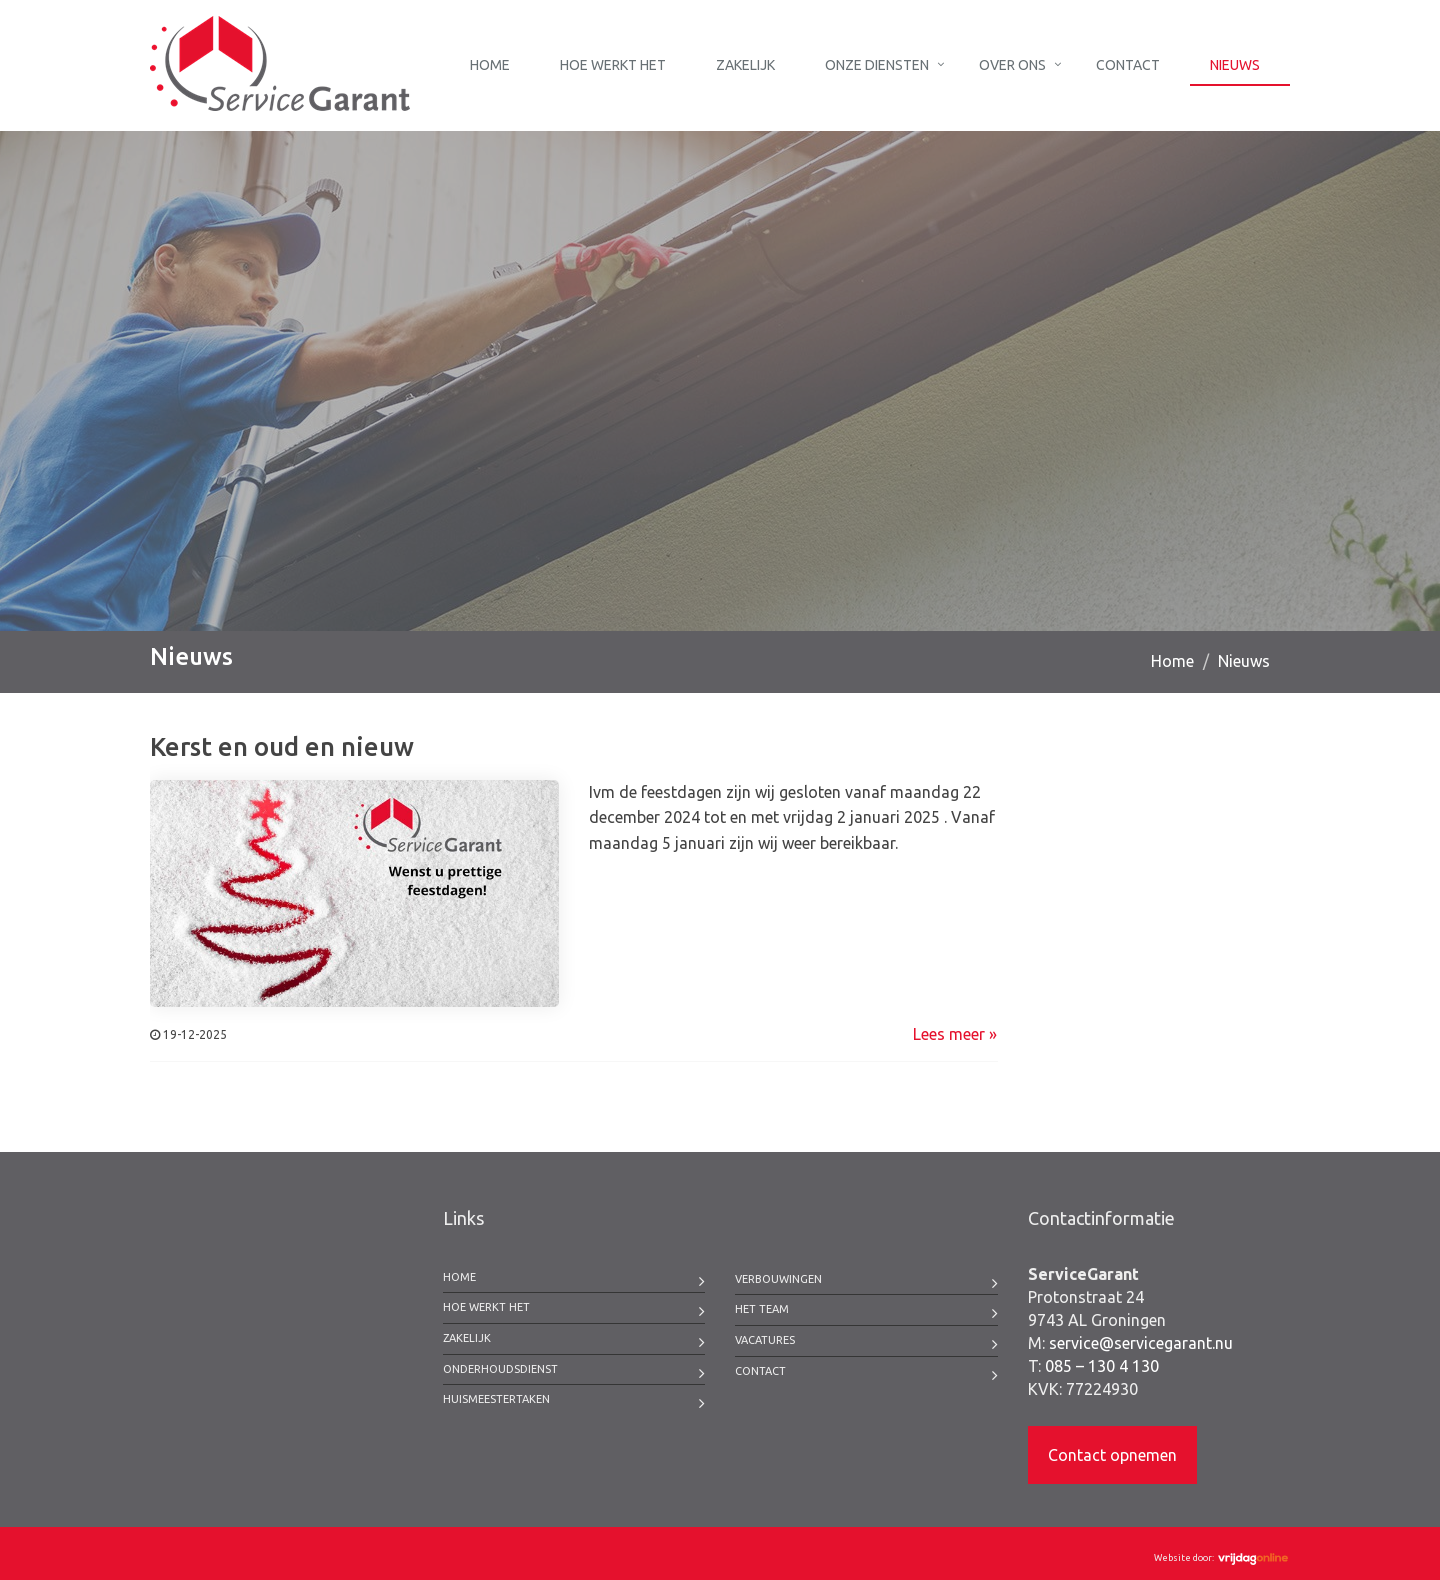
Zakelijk (745, 65)
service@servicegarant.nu (1141, 1343)
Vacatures (765, 1340)
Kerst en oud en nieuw (282, 746)
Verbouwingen (778, 1279)
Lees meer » (955, 1034)
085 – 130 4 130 (1102, 1366)
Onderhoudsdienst (500, 1369)
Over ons (1012, 65)
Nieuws (1235, 65)
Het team (762, 1309)
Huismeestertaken (496, 1399)
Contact (1128, 65)
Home (490, 65)
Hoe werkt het (613, 65)
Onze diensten (877, 65)
